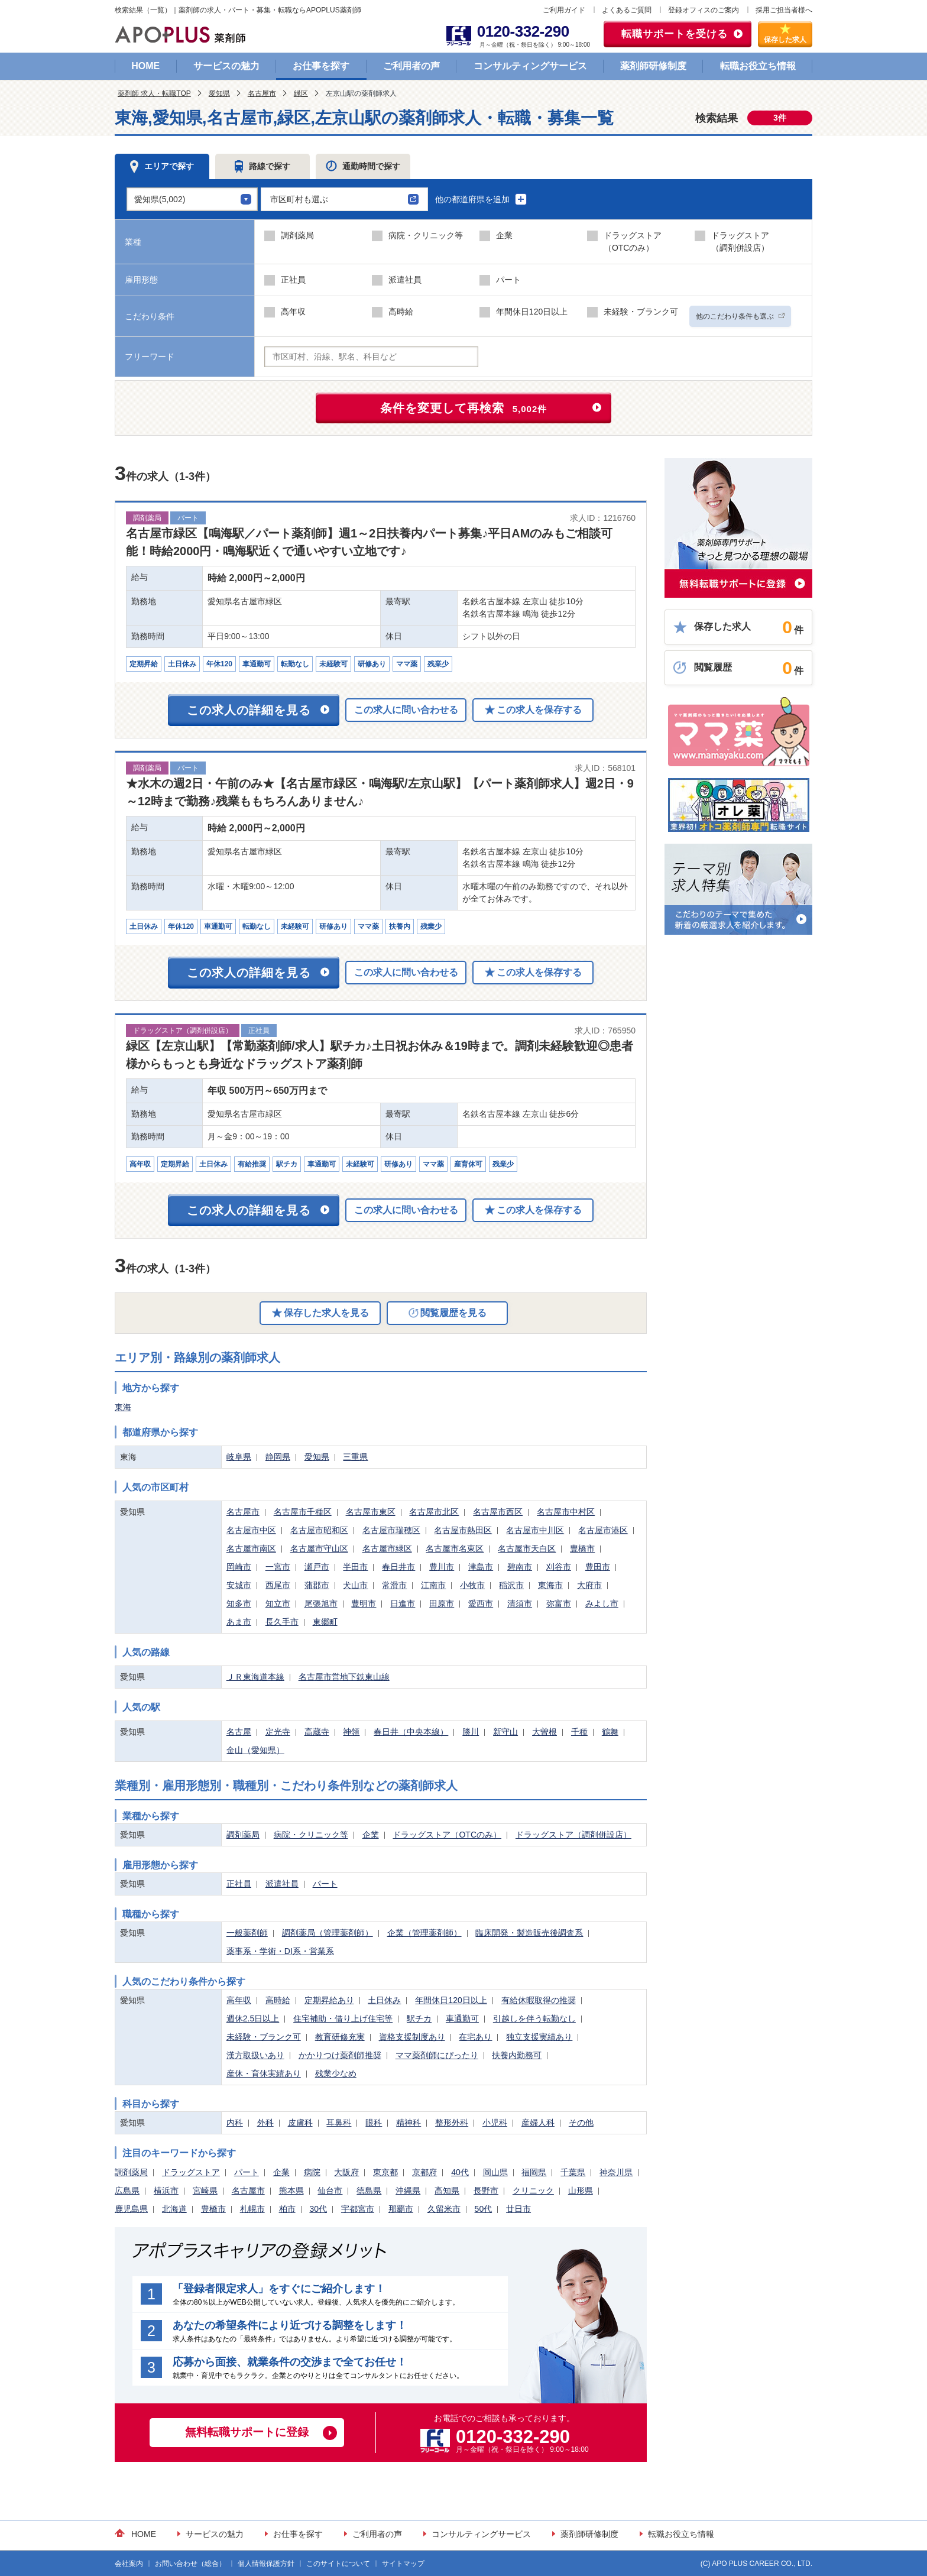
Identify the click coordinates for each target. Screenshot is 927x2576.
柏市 (287, 2209)
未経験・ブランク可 (263, 2037)
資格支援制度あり (412, 2037)
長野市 (486, 2190)
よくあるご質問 (627, 10)
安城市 (238, 1585)
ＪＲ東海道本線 (255, 1676)
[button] (344, 199)
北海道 (174, 2209)
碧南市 (519, 1566)
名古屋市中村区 (566, 1512)
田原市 (441, 1603)
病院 (312, 2172)
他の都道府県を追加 (481, 199)
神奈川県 (616, 2172)
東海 (123, 1407)
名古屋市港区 (603, 1530)
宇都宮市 (357, 2209)
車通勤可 (462, 2018)
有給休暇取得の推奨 (538, 2000)
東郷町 (325, 1621)
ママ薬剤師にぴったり (437, 2055)
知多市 (238, 1603)
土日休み (384, 2000)
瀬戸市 (316, 1566)
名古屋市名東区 (455, 1548)
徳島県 (368, 2190)
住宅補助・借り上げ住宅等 (343, 2018)
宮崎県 (205, 2190)
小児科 (494, 2122)
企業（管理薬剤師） (424, 1932)
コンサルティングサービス (530, 66)
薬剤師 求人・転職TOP (154, 93)
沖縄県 (408, 2190)
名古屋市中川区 (535, 1530)
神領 (351, 1731)
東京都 (385, 2172)
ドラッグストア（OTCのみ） (447, 1834)
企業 (370, 1834)
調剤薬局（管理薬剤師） (327, 1932)
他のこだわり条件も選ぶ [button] (740, 316)
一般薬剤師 (247, 1932)
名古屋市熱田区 (463, 1530)
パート (325, 1883)
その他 (581, 2122)
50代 (483, 2209)
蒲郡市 (316, 1585)
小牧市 (472, 1585)
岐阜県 (238, 1457)
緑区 (301, 93)
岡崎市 (238, 1566)
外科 (265, 2122)
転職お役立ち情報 (758, 66)
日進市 (402, 1603)
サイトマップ (403, 2563)
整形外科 (451, 2122)
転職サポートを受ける (674, 34)
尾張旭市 (321, 1603)
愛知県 (219, 93)
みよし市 (601, 1603)
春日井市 (398, 1566)
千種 (579, 1731)
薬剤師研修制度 (653, 66)
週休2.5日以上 (252, 2018)
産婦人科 (538, 2122)
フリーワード (149, 356)
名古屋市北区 (434, 1512)
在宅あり (475, 2037)
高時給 (277, 2000)
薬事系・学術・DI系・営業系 (280, 1951)
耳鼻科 (338, 2122)
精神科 (408, 2122)
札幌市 (252, 2209)
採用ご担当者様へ (784, 10)
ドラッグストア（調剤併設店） (573, 1834)
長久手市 (282, 1621)
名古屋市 (262, 93)
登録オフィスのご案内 (703, 10)
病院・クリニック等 (311, 1834)
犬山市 (355, 1585)
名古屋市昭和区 (319, 1530)
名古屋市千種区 (303, 1512)
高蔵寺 (316, 1731)
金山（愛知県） (255, 1750)
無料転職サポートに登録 (247, 2432)
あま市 (238, 1621)
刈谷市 (558, 1566)
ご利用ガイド (564, 10)
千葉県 (572, 2172)
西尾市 (277, 1585)
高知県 (447, 2190)
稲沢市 (511, 1585)
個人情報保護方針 (266, 2563)
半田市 (355, 1566)
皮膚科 (300, 2122)
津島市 (480, 1566)
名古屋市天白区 (527, 1548)
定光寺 (277, 1731)
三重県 (355, 1457)
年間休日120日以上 (451, 2000)
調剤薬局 (243, 1834)
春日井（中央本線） (411, 1731)
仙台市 (329, 2190)
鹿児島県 (131, 2209)
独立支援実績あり (539, 2037)
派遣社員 (282, 1883)
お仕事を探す (321, 66)
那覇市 (400, 2209)
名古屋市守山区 (319, 1548)
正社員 (238, 1883)
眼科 (373, 2122)
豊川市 (441, 1566)
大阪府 (346, 2172)
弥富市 (558, 1603)
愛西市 (480, 1603)
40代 (460, 2172)
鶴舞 (610, 1731)
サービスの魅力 (226, 66)
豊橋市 (582, 1548)
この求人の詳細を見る (249, 710)
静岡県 (277, 1457)
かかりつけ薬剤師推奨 (340, 2055)
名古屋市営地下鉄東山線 (344, 1676)
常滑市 (394, 1585)
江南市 (433, 1585)
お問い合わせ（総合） (190, 2563)
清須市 (519, 1603)
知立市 (277, 1603)
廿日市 (518, 2209)
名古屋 (238, 1731)
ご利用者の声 (411, 66)
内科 (234, 2122)
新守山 (505, 1731)
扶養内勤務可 (517, 2055)
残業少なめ (335, 2073)
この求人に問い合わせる (406, 710)
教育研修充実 (340, 2037)
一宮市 (277, 1566)
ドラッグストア (191, 2172)
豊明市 (363, 1603)
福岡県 (533, 2172)
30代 (318, 2209)
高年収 (238, 2000)
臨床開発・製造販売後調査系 (529, 1932)
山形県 (580, 2190)
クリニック (533, 2190)
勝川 (470, 1731)
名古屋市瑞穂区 (391, 1530)
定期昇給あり (329, 2000)
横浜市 (166, 2190)
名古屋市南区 (251, 1548)
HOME (145, 66)
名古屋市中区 (251, 1530)
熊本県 (291, 2190)
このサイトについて (338, 2563)
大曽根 (544, 1731)
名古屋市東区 (371, 1512)
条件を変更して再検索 (463, 407)
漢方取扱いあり (255, 2055)
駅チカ (419, 2018)
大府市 (589, 1585)
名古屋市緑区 (387, 1548)
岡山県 (495, 2172)
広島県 (127, 2190)
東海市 (550, 1585)
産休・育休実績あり (263, 2073)
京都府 (424, 2172)
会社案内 (129, 2563)
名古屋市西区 (498, 1512)
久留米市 (444, 2209)
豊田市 (597, 1566)
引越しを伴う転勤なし (534, 2018)
